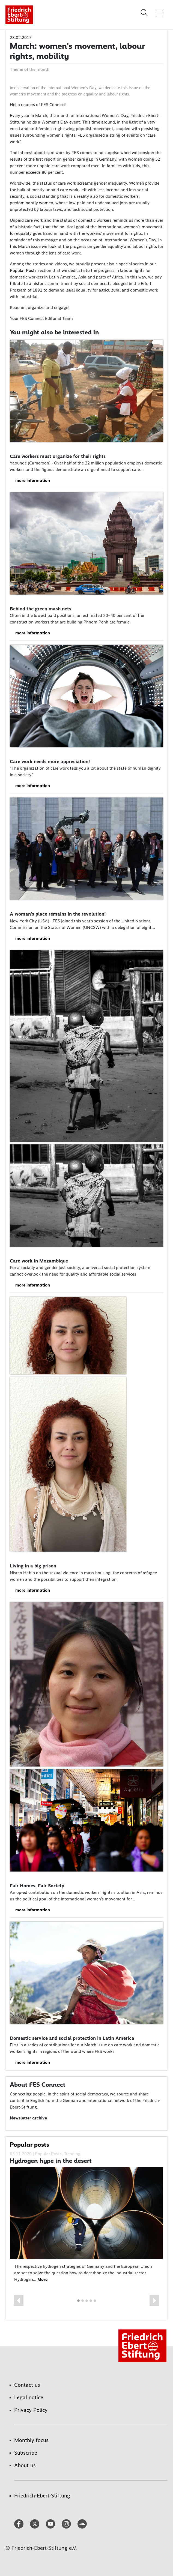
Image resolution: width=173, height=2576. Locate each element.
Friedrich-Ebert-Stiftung (42, 2495)
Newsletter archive (28, 2118)
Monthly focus (31, 2440)
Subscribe (25, 2452)
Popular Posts (23, 270)
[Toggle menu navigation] (160, 12)
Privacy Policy (30, 2410)
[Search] (145, 12)
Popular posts (29, 2144)
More (42, 2279)
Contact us (27, 2385)
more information (32, 480)
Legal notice (28, 2397)
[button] (18, 2300)
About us (25, 2465)
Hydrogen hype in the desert (51, 2160)
